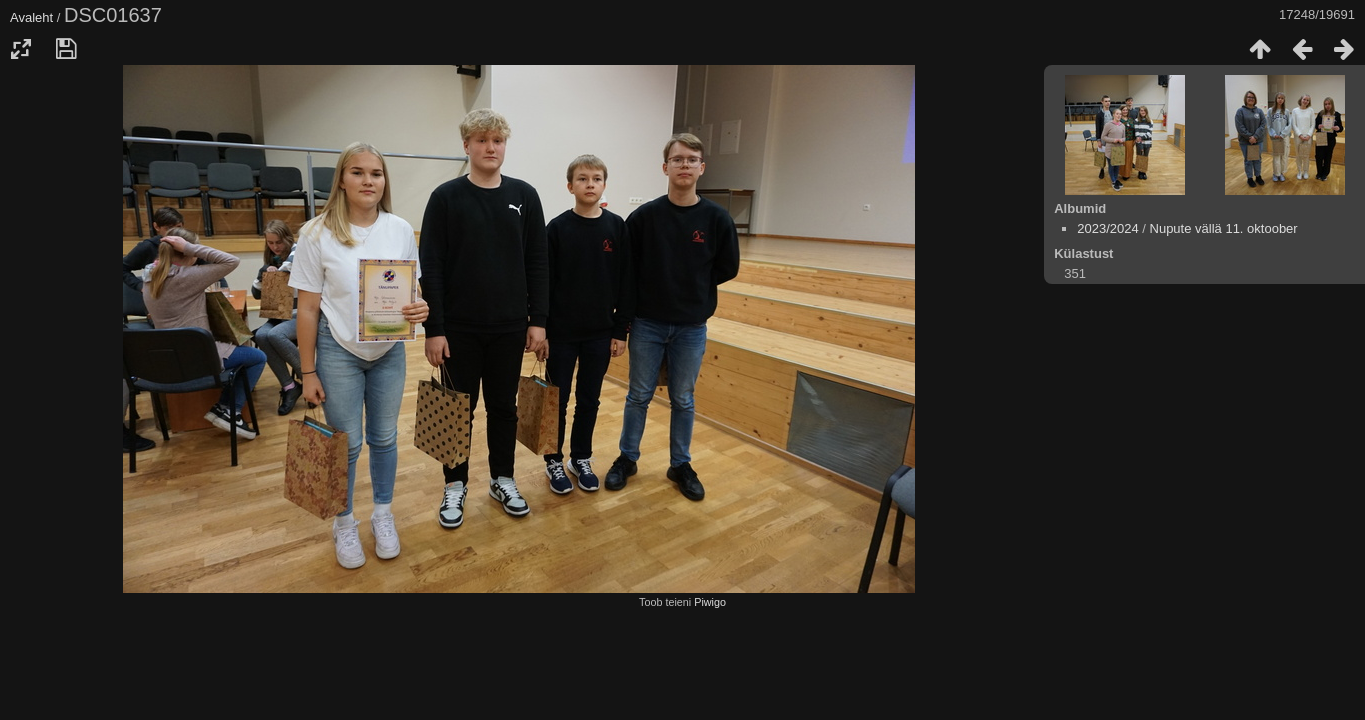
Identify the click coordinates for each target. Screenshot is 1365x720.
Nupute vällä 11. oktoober (1224, 228)
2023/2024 (1107, 228)
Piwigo (710, 602)
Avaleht (31, 17)
